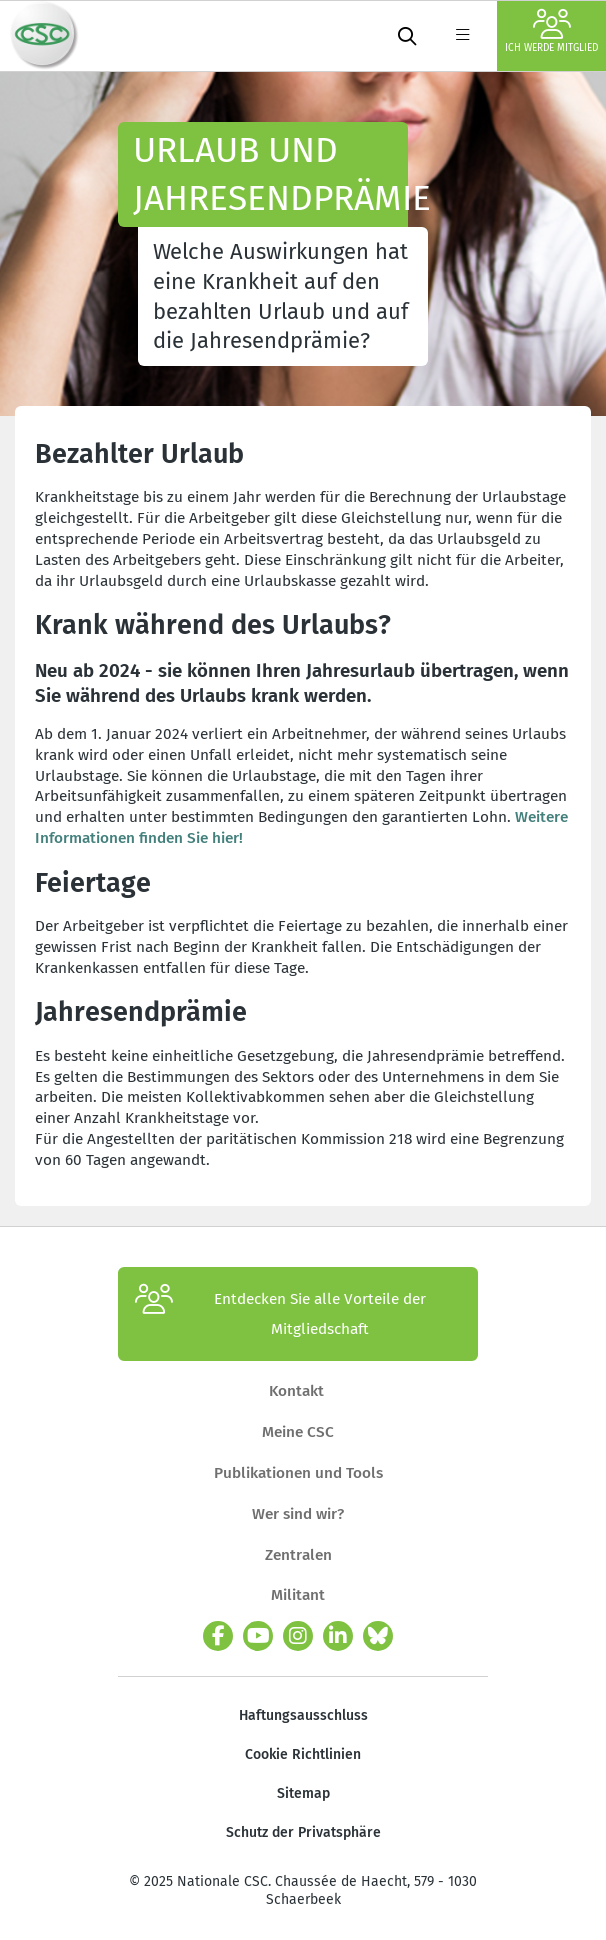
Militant (298, 1595)
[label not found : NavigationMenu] (462, 36)
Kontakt (298, 1391)
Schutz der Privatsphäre (303, 1832)
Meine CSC (298, 1432)
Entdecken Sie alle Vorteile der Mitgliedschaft (280, 1314)
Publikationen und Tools (298, 1473)
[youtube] (258, 1636)
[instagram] (298, 1636)
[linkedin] (338, 1636)
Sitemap (303, 1793)
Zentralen (298, 1555)
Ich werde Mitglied (551, 31)
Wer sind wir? (298, 1514)
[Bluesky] (378, 1636)
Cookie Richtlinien (303, 1754)
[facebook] (218, 1636)
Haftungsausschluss (303, 1715)
